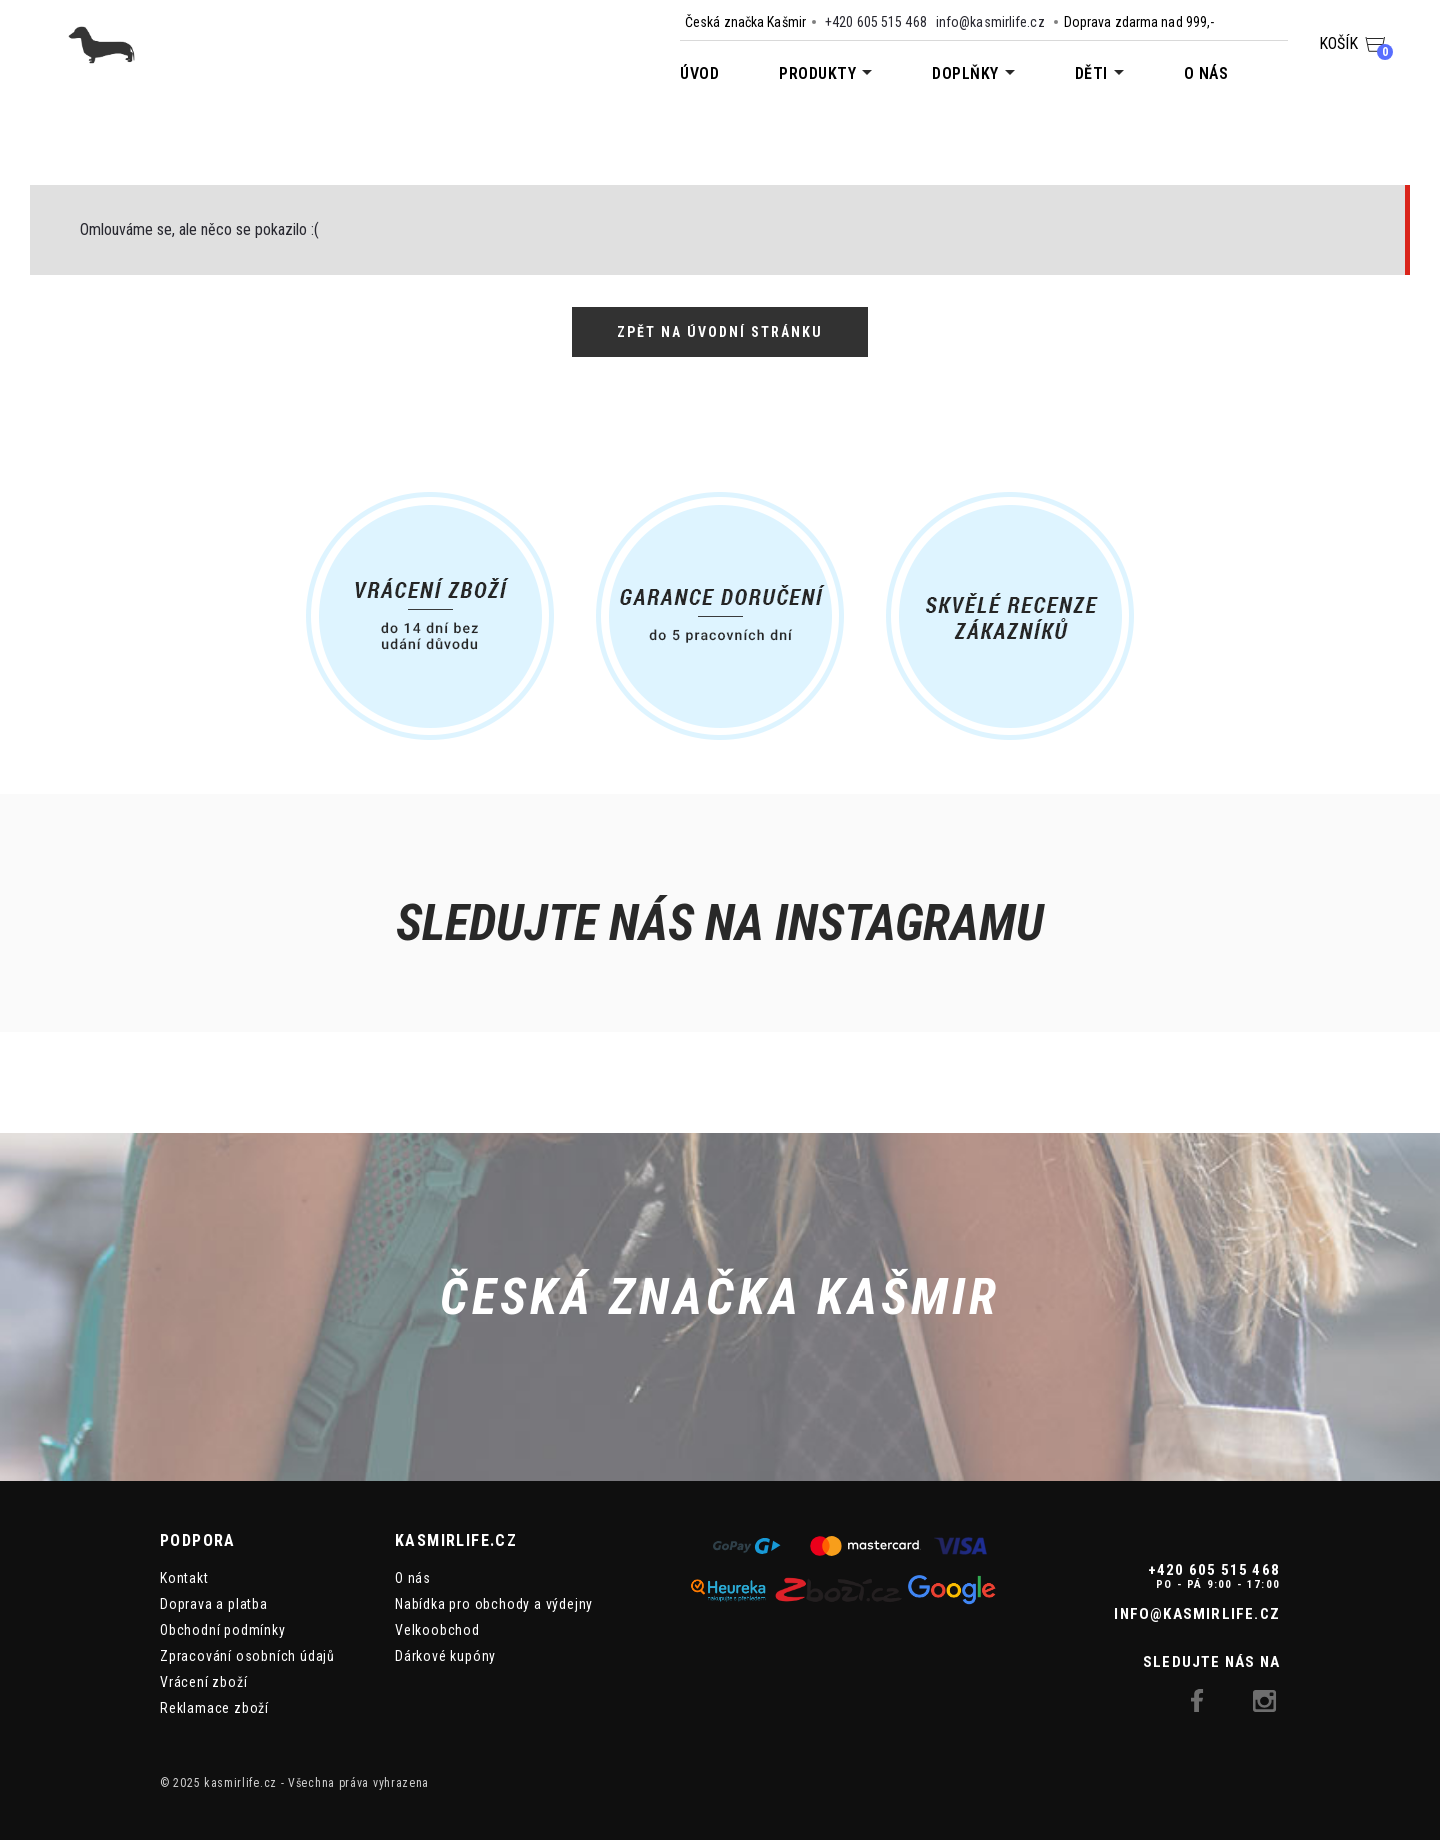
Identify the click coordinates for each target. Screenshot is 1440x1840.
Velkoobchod (437, 1630)
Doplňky (965, 73)
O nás (1206, 73)
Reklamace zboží (214, 1708)
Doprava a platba (214, 1604)
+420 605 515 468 (876, 22)
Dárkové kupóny (445, 1656)
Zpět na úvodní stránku (720, 332)
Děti (1091, 73)
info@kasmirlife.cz (990, 22)
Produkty (817, 73)
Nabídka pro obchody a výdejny (494, 1604)
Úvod (699, 73)
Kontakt (184, 1578)
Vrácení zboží (203, 1682)
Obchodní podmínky (223, 1630)
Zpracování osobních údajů (247, 1656)
